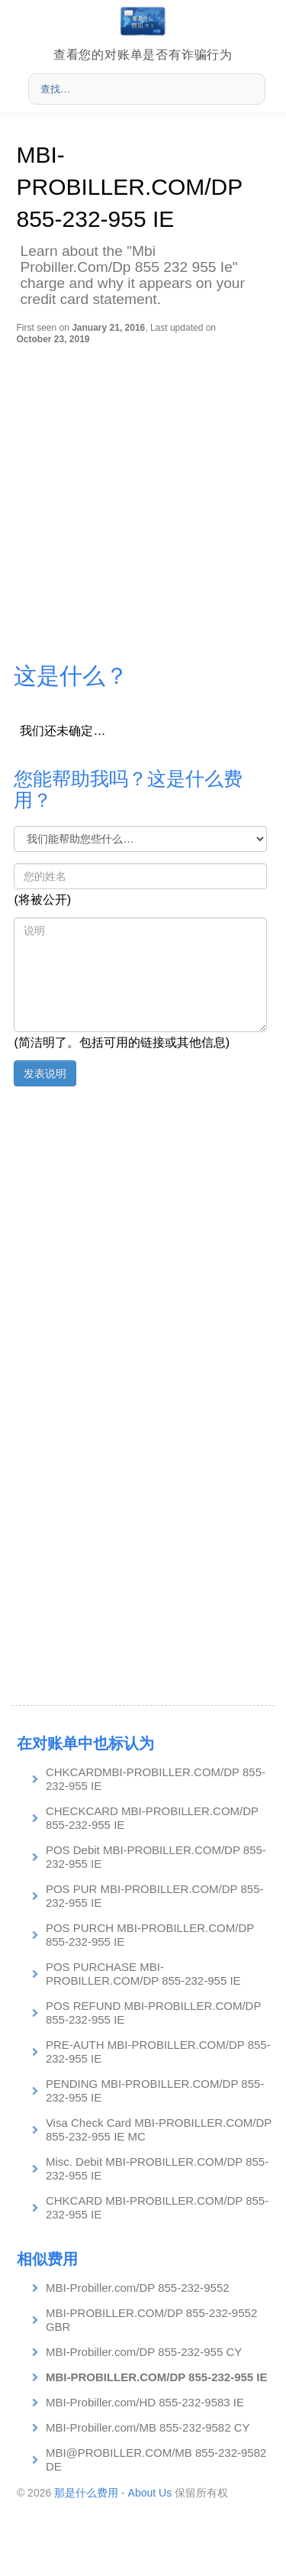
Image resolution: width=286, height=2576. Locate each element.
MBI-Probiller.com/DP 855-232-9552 (138, 2287)
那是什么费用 (86, 2493)
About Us (150, 2493)
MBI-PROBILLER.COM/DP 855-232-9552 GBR (151, 2319)
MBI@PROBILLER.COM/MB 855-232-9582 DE (156, 2459)
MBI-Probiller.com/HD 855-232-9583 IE (145, 2402)
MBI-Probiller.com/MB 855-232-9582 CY (148, 2427)
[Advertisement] (143, 495)
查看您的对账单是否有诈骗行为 (143, 54)
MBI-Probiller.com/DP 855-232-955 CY (144, 2351)
